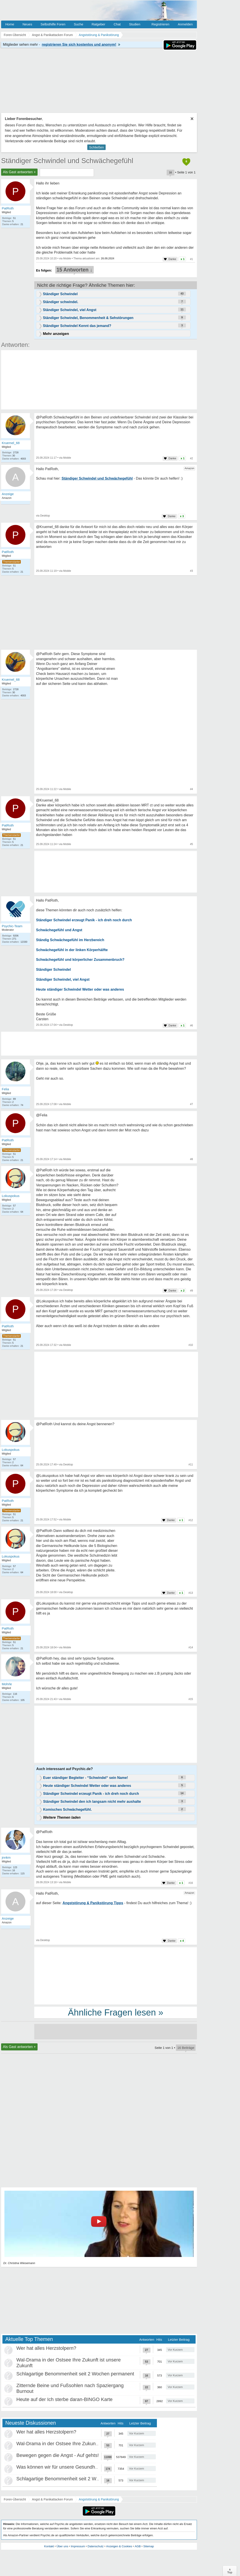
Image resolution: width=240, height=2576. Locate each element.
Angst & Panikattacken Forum (52, 2499)
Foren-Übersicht (15, 2499)
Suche (78, 24)
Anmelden (185, 24)
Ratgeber (98, 24)
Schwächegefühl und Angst (59, 930)
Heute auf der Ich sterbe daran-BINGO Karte (64, 2399)
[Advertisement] (80, 1385)
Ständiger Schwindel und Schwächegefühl (67, 161)
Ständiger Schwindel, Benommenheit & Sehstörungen (88, 318)
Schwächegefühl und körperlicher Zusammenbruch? (80, 959)
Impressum (78, 2546)
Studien (134, 24)
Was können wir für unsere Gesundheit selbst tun (69, 2467)
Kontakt (49, 2546)
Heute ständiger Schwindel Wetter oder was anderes (80, 989)
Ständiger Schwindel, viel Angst (69, 310)
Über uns (62, 2546)
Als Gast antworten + (19, 172)
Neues (27, 24)
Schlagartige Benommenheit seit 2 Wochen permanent (75, 2374)
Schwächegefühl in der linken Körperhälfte (72, 950)
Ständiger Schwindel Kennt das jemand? (77, 326)
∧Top (229, 2571)
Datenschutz (95, 2546)
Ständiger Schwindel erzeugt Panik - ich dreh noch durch (84, 920)
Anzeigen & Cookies (119, 2546)
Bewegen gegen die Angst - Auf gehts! (57, 2455)
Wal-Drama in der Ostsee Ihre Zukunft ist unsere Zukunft (77, 2443)
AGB (138, 2546)
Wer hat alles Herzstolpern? (46, 2348)
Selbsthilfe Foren (52, 24)
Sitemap (148, 2546)
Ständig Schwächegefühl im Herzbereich (70, 940)
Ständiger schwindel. (60, 302)
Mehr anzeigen (56, 334)
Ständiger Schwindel (60, 294)
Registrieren (161, 24)
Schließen (96, 147)
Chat (117, 24)
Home (9, 24)
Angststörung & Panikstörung (99, 2499)
